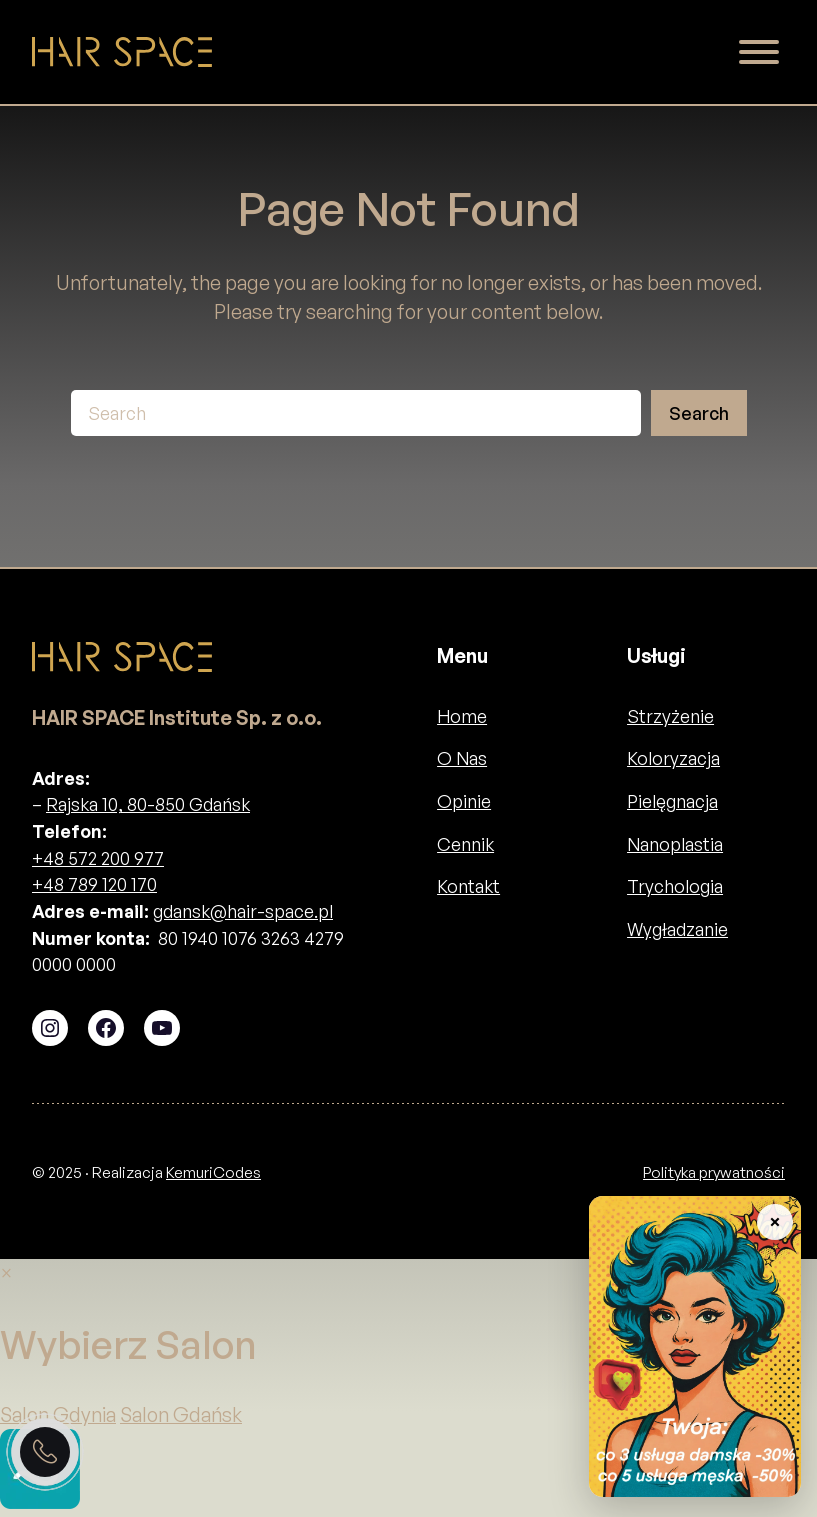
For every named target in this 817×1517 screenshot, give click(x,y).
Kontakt (468, 886)
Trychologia (675, 886)
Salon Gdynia (58, 1414)
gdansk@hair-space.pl (243, 911)
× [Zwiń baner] (774, 1221)
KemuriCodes (213, 1172)
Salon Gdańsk (181, 1414)
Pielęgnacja (672, 801)
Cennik (465, 844)
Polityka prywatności (714, 1172)
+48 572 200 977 (98, 858)
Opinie (464, 801)
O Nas (462, 758)
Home (462, 716)
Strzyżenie (670, 716)
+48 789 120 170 (94, 884)
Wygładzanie (677, 929)
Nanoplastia (675, 844)
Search (699, 413)
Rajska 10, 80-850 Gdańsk (148, 804)
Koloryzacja (673, 758)
